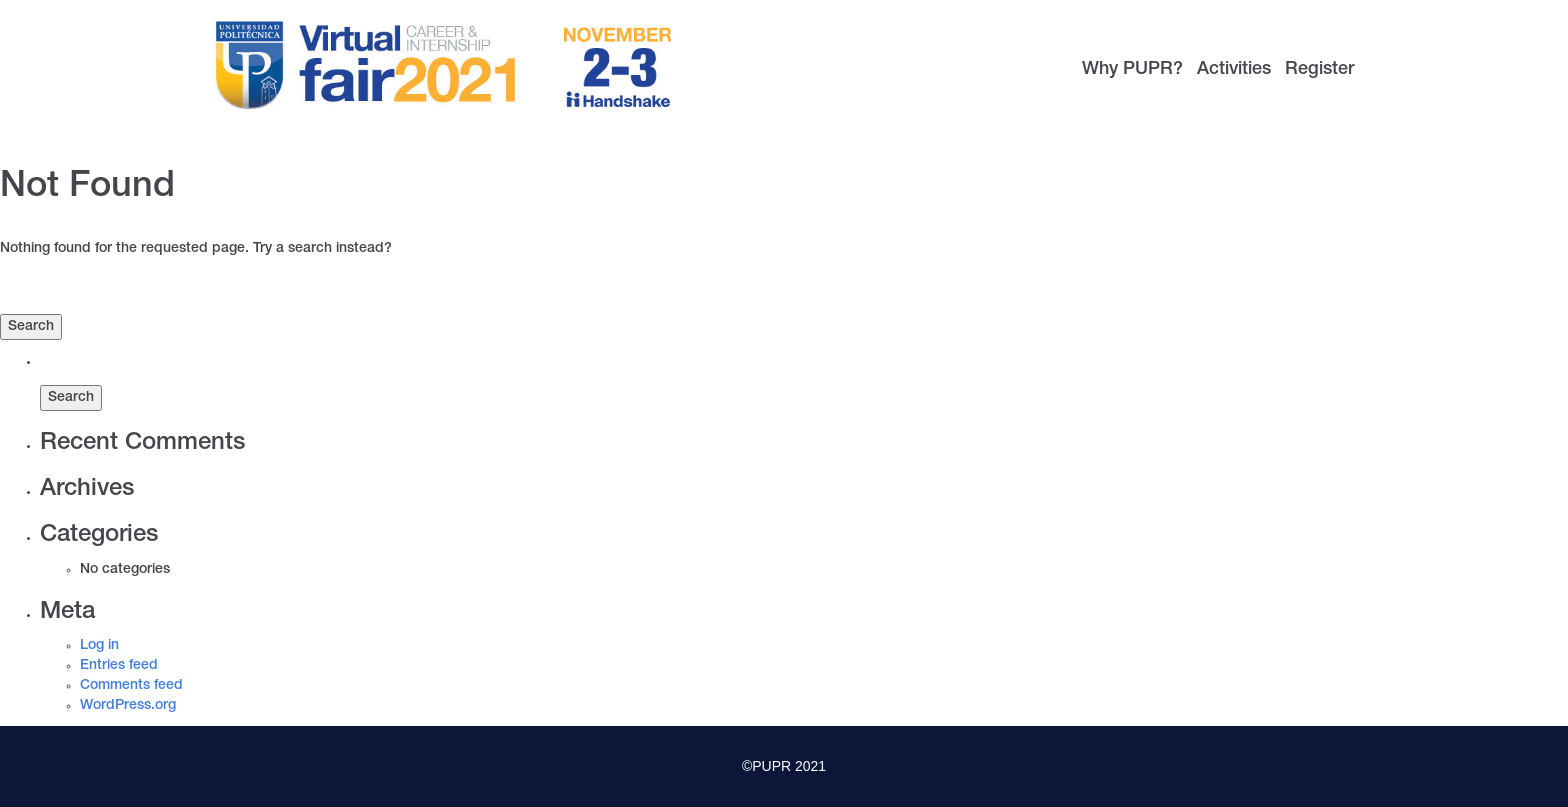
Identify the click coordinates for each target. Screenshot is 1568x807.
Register (1319, 70)
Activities (1234, 70)
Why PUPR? (1132, 70)
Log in (99, 646)
